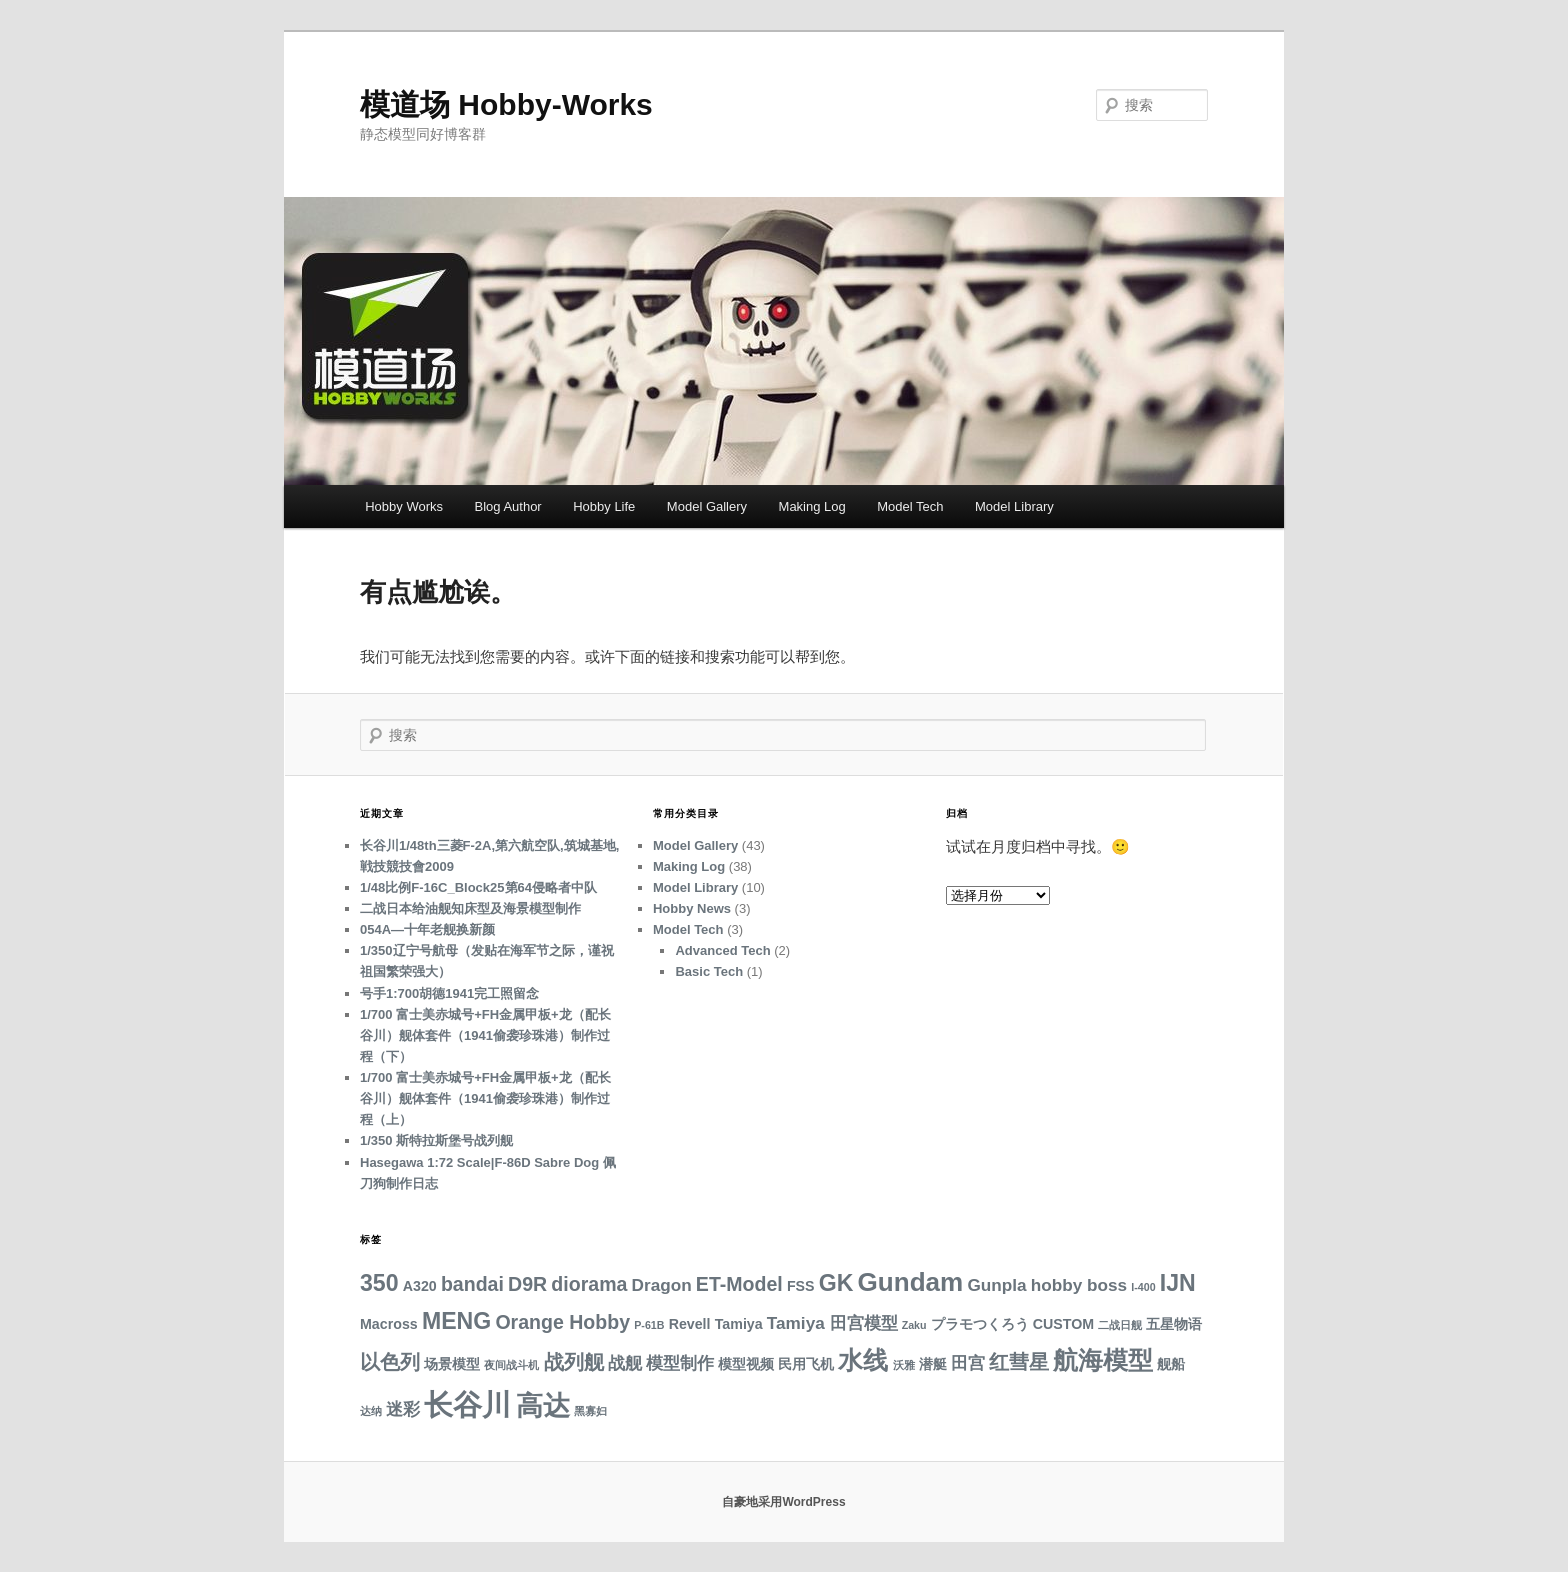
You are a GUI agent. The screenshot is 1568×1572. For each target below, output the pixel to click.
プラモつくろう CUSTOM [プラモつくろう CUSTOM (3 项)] (1012, 1324)
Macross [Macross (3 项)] (389, 1324)
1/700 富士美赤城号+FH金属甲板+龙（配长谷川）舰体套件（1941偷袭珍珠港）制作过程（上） (485, 1098)
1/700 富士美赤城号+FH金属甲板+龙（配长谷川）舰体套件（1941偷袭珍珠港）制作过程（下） (485, 1035)
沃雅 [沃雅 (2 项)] (904, 1365)
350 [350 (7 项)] (379, 1283)
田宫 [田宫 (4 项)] (968, 1363)
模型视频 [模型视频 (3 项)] (746, 1364)
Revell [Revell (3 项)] (690, 1324)
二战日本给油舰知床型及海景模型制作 (470, 908)
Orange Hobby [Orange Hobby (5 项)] (562, 1322)
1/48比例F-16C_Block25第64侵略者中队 (478, 887)
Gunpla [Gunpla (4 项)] (996, 1285)
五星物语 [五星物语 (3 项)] (1174, 1324)
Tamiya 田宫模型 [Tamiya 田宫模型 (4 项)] (832, 1323)
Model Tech (910, 506)
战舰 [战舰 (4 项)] (625, 1363)
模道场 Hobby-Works (506, 104)
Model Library (1014, 506)
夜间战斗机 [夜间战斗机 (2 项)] (511, 1365)
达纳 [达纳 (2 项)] (371, 1411)
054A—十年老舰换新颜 (427, 929)
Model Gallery (707, 506)
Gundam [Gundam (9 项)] (911, 1282)
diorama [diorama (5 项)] (589, 1284)
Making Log (812, 506)
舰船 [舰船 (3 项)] (1171, 1364)
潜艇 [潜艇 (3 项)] (933, 1364)
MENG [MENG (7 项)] (456, 1321)
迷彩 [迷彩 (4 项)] (403, 1409)
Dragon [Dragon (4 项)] (662, 1285)
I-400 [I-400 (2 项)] (1143, 1287)
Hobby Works (404, 506)
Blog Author (507, 506)
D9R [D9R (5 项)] (527, 1284)
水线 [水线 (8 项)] (863, 1360)
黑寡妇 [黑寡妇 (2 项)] (590, 1411)
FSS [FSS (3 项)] (801, 1286)
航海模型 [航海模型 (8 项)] (1103, 1360)
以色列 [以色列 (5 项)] (390, 1362)
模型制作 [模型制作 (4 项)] (680, 1363)
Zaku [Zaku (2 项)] (914, 1325)
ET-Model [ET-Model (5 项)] (739, 1284)
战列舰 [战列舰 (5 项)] (574, 1362)
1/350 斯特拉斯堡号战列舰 (436, 1140)
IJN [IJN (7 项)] (1178, 1283)
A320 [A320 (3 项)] (420, 1286)
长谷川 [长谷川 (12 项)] (467, 1404)
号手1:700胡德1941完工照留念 (449, 993)
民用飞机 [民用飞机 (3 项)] (806, 1364)
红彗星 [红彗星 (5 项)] (1019, 1362)
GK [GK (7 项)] (836, 1283)
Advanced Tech (722, 950)
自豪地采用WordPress (783, 1502)
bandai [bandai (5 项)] (472, 1284)
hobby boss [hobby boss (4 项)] (1079, 1285)
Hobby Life (604, 506)
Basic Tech (709, 971)
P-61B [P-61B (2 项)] (649, 1325)
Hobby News (692, 908)
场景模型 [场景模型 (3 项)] (452, 1364)
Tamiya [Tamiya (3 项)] (739, 1324)
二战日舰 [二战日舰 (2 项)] (1120, 1325)
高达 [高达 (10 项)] (543, 1405)
